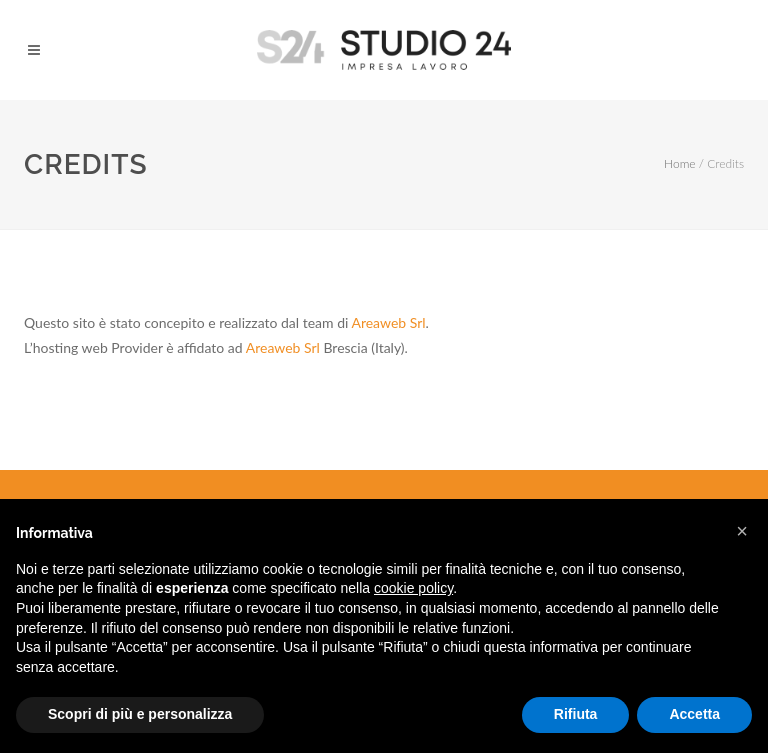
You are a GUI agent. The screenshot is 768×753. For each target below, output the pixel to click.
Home (679, 163)
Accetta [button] (694, 714)
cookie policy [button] (413, 588)
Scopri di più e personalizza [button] (140, 714)
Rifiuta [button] (576, 714)
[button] (742, 531)
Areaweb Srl (388, 322)
